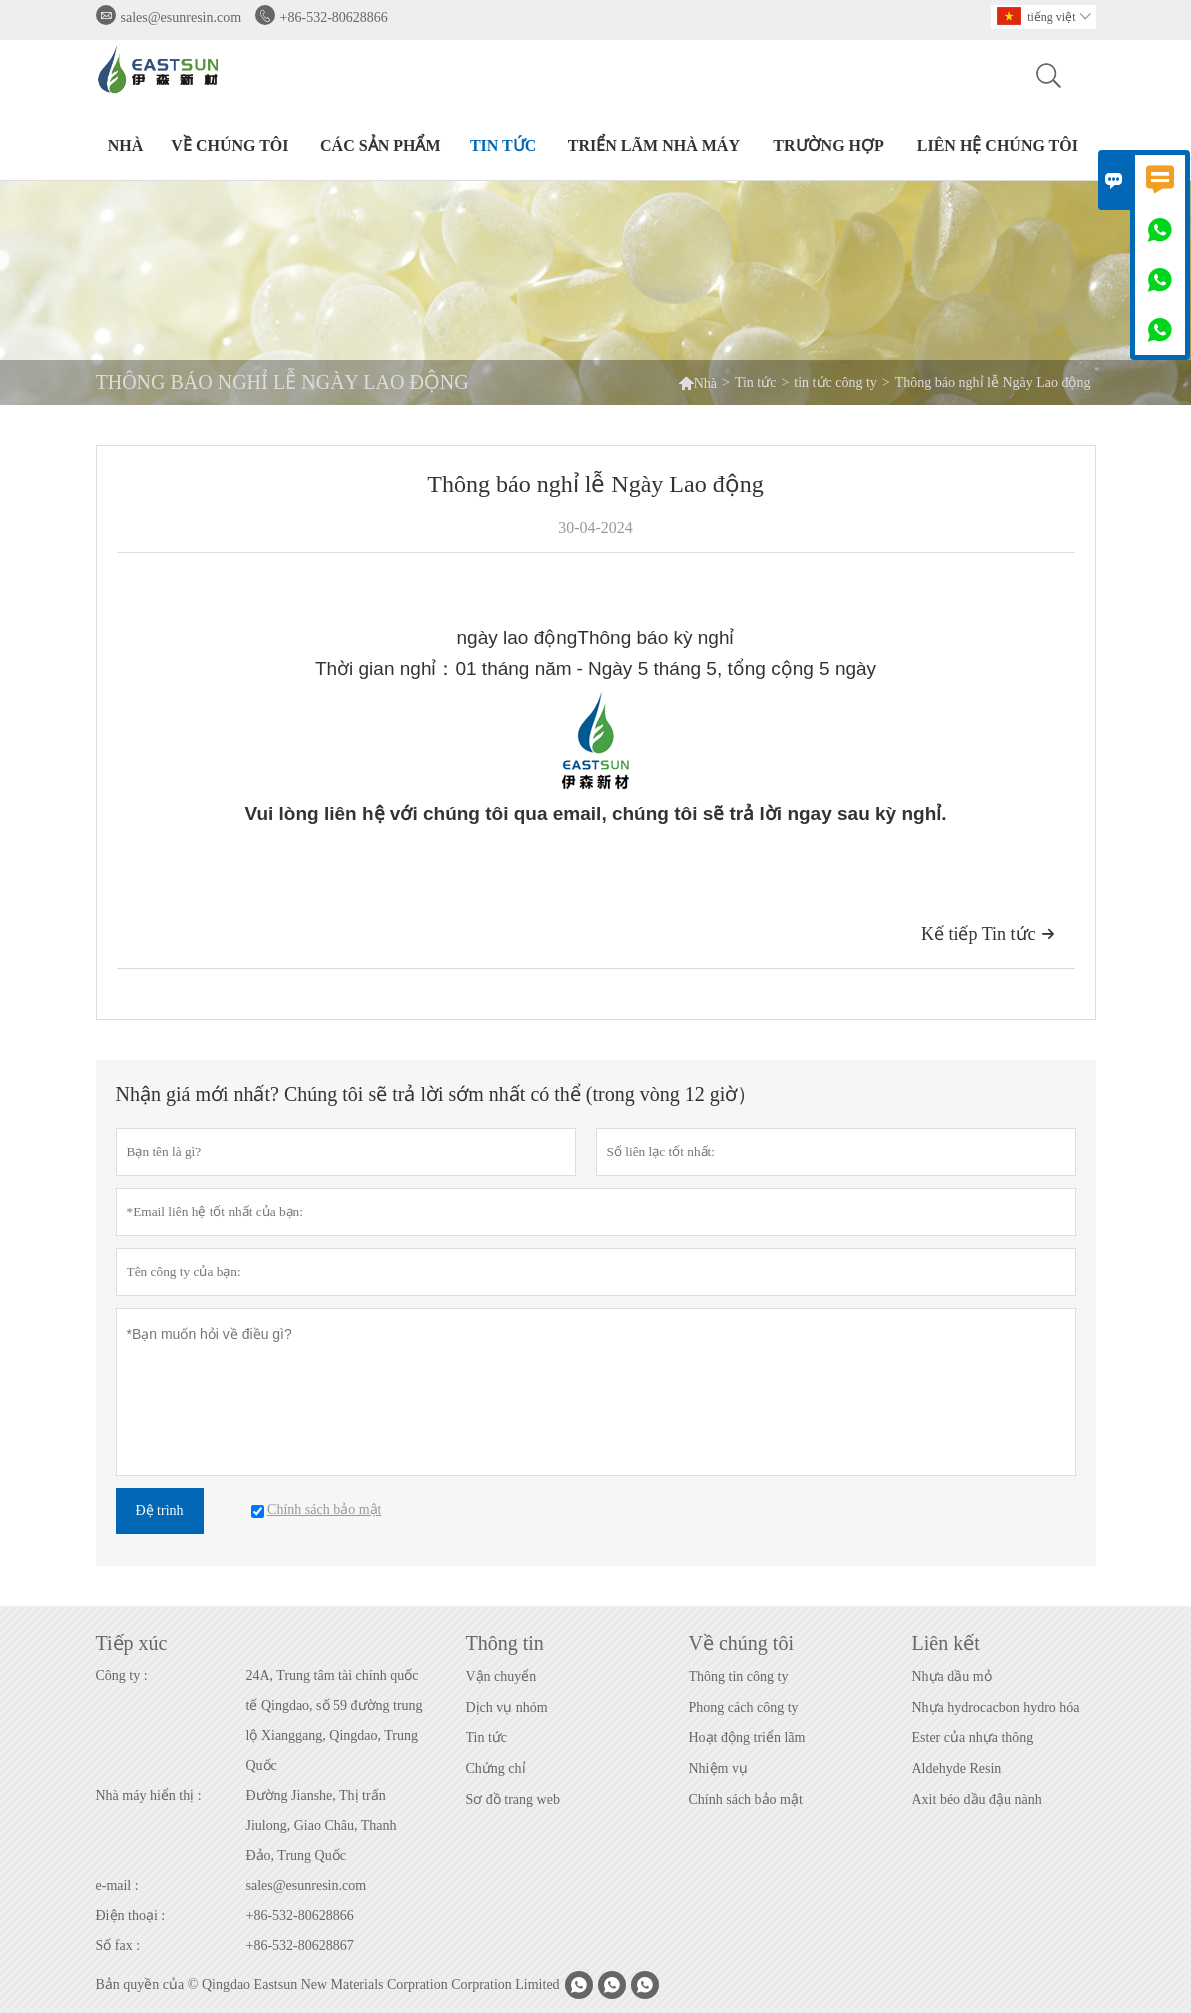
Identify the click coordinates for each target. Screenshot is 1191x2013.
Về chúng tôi (229, 145)
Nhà (126, 145)
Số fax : (118, 1945)
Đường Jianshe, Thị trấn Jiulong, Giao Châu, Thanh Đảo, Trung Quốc (321, 1825)
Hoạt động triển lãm (747, 1737)
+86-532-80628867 (300, 1945)
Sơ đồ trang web (513, 1799)
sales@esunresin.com (181, 17)
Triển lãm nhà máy (654, 145)
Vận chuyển (501, 1676)
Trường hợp (828, 145)
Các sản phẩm (380, 145)
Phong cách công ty (744, 1707)
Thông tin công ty (739, 1676)
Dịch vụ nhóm (507, 1707)
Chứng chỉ (496, 1768)
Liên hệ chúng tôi (997, 145)
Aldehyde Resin (957, 1768)
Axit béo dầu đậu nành (977, 1799)
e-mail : (117, 1885)
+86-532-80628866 (334, 17)
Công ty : (122, 1675)
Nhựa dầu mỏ (952, 1676)
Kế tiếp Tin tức (988, 934)
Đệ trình (160, 1510)
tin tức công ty (835, 382)
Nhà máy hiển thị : (149, 1795)
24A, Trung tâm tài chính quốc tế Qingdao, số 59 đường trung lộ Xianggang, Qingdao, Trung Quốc (334, 1720)
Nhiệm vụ (718, 1768)
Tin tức (503, 145)
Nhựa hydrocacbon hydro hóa (996, 1707)
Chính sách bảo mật (746, 1799)
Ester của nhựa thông (973, 1737)
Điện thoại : (131, 1915)
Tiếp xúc (132, 1643)
